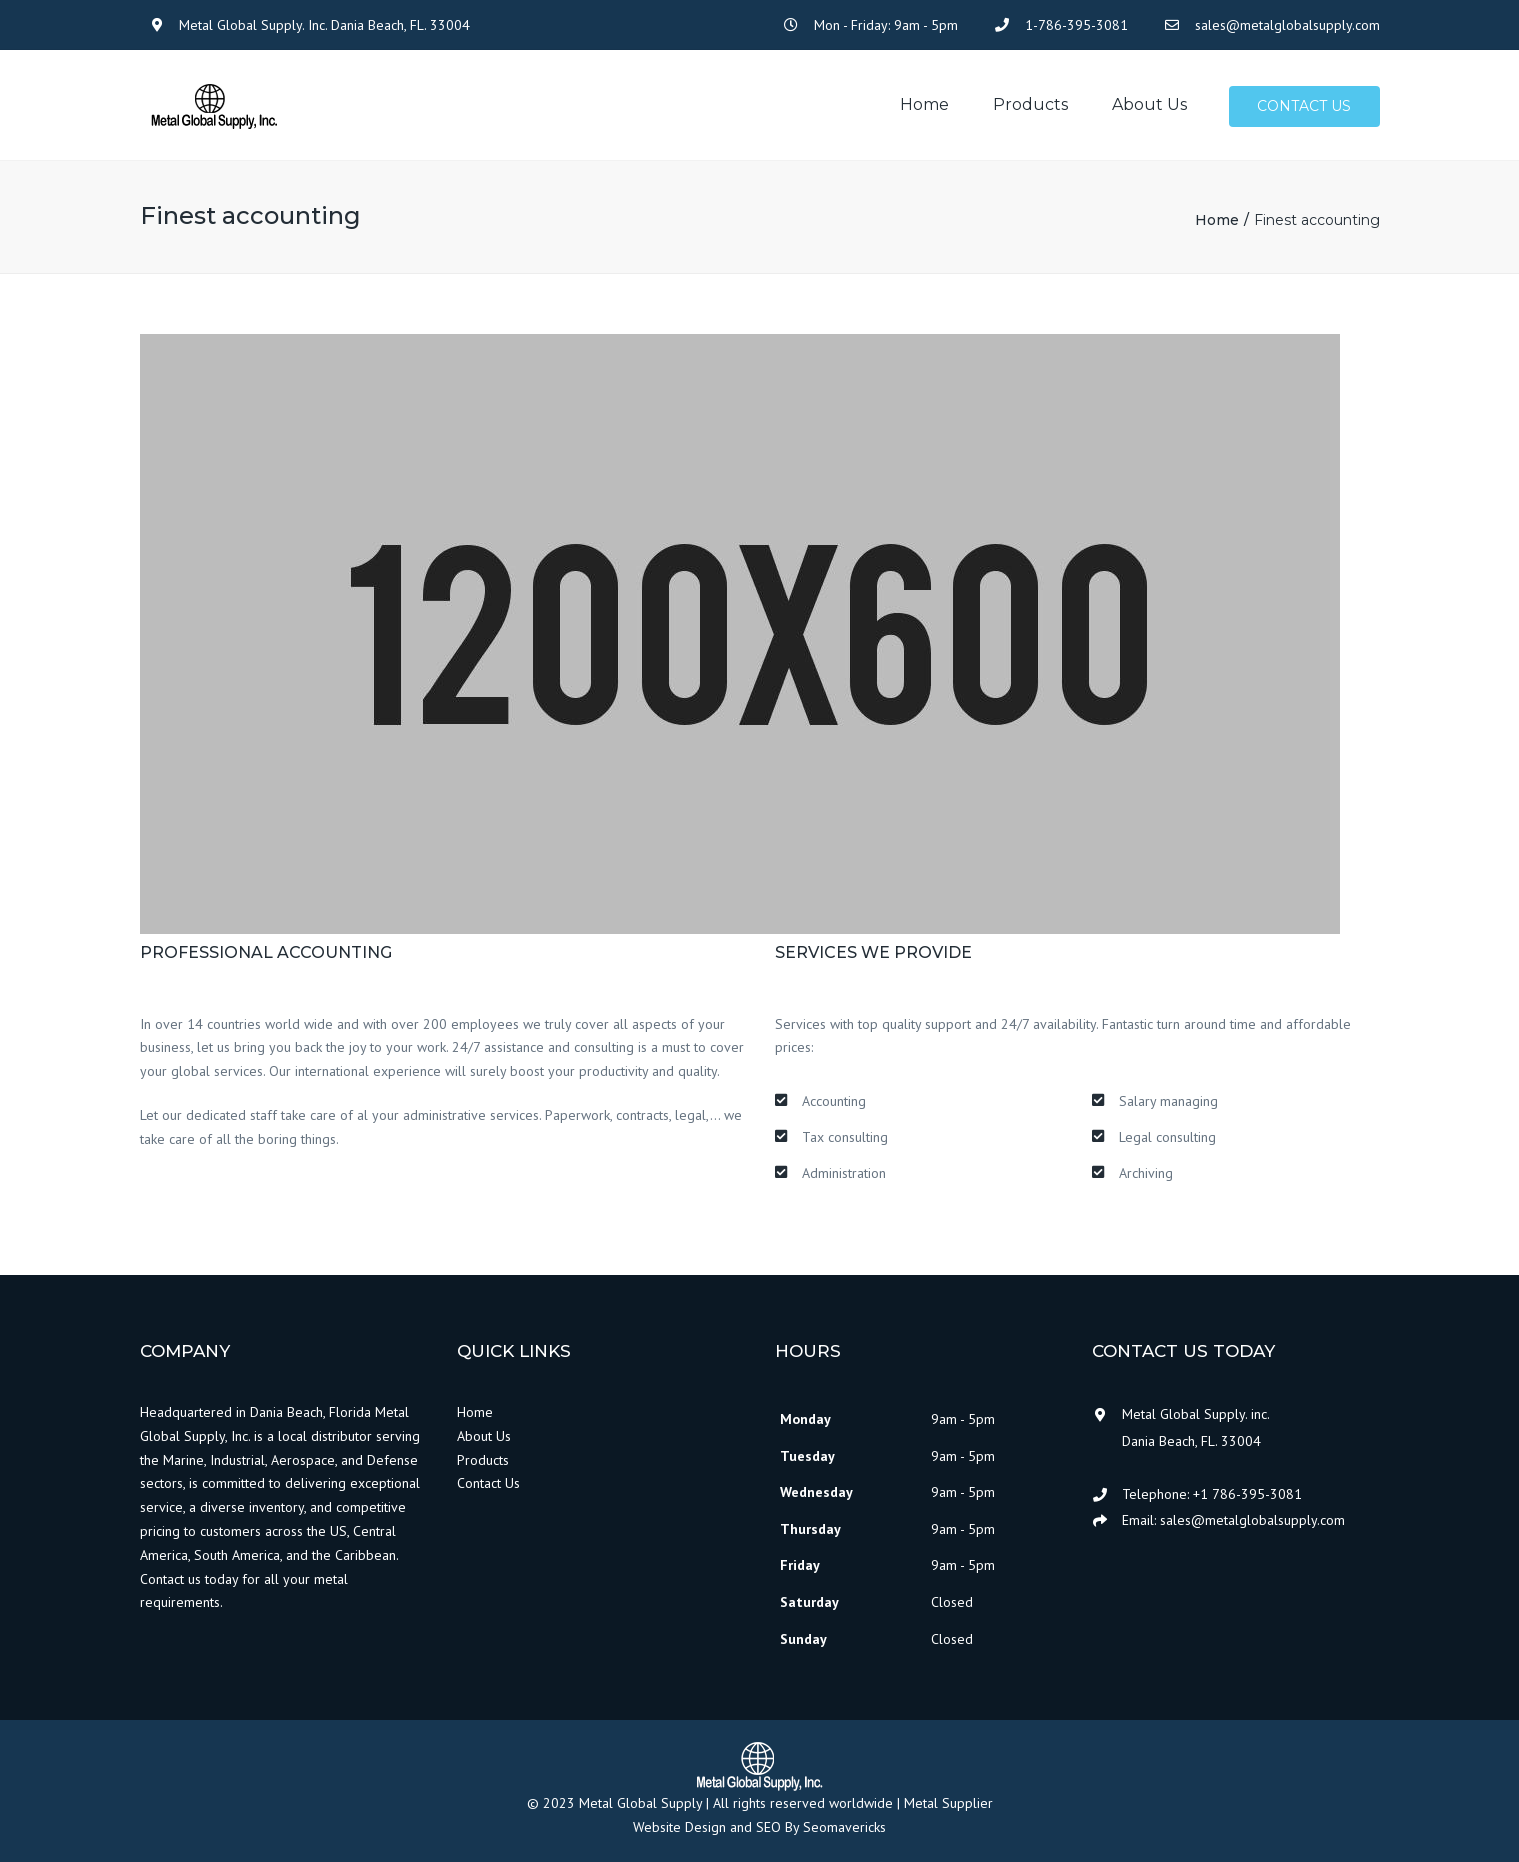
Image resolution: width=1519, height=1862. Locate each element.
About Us (484, 1436)
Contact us (1305, 107)
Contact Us (488, 1484)
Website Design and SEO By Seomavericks (759, 1828)
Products (1030, 105)
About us (1149, 105)
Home (924, 105)
